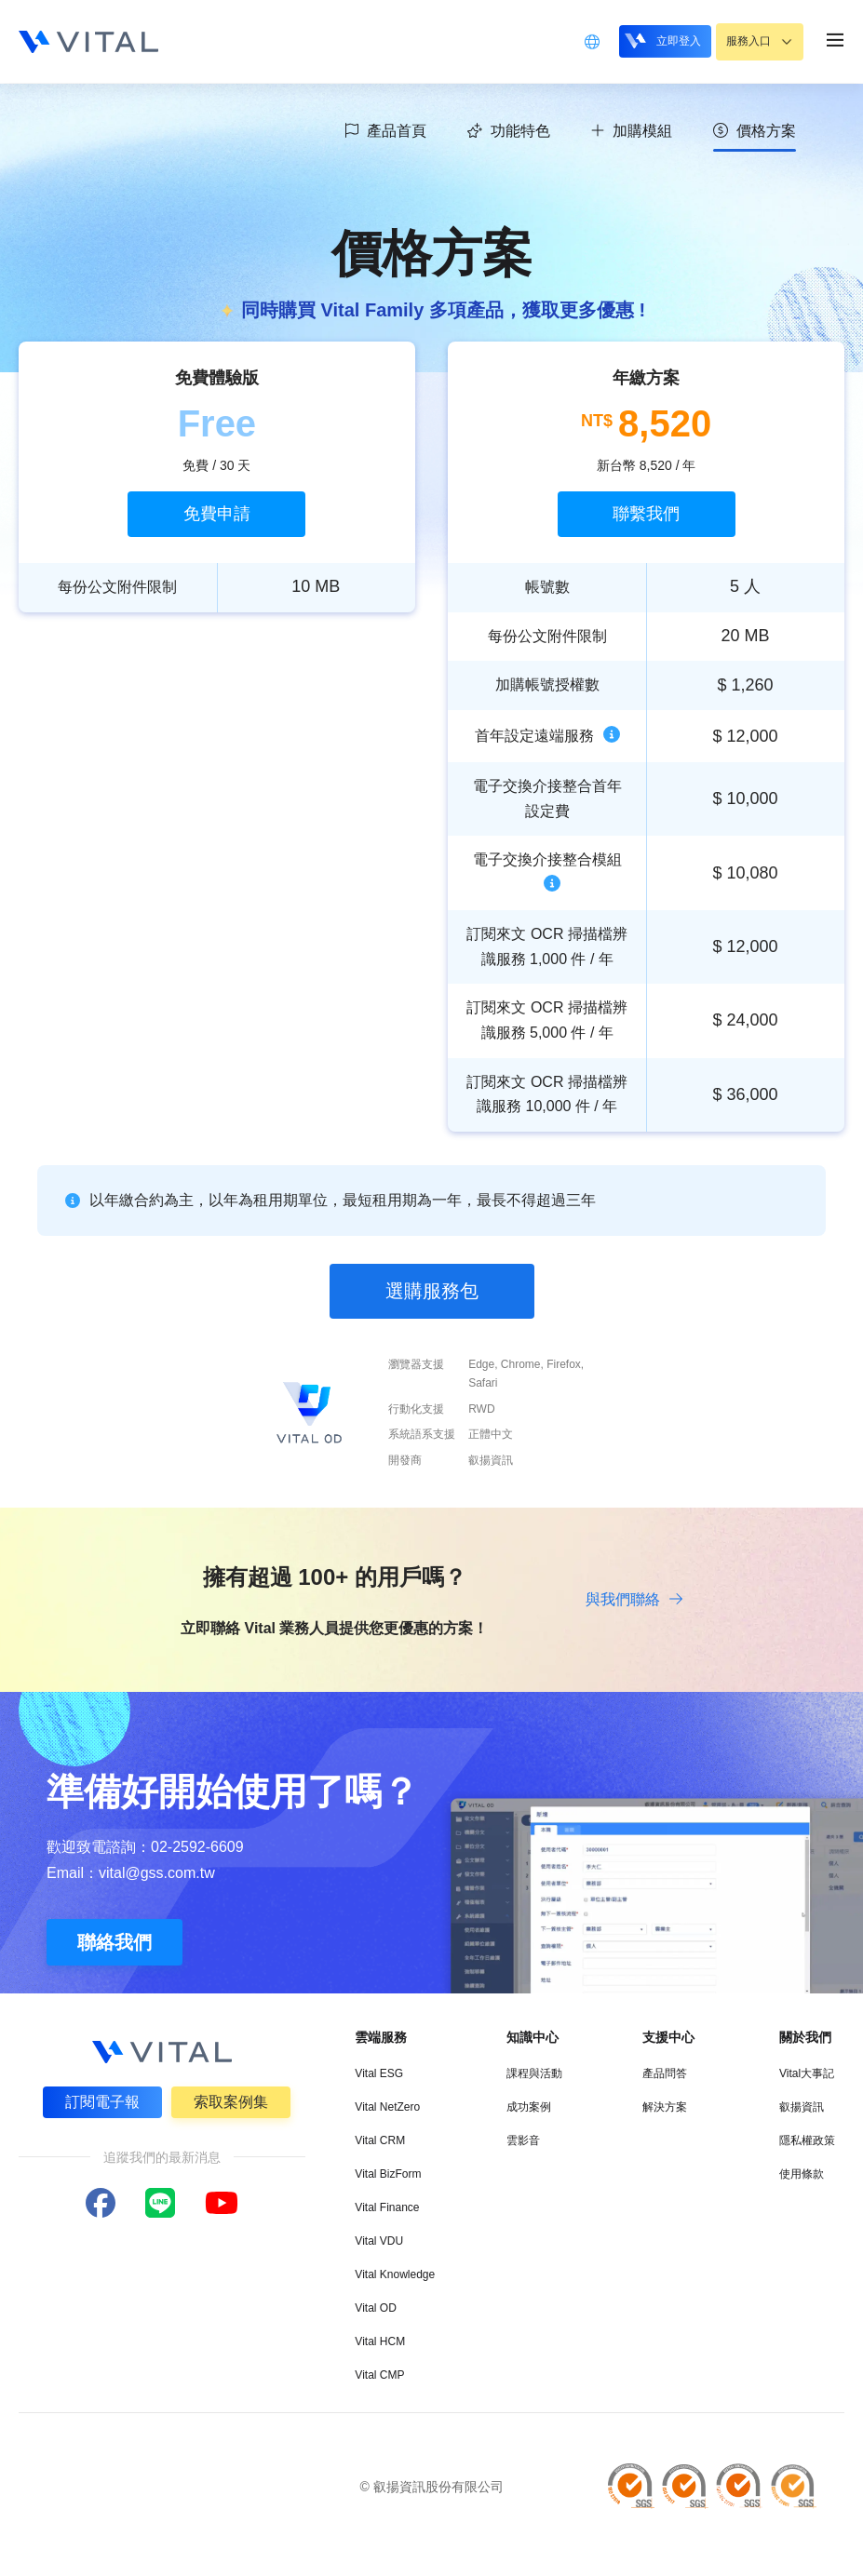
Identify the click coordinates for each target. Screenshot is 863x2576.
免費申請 (216, 513)
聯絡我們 (114, 1947)
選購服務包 (432, 1291)
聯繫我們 (646, 513)
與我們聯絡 (633, 1599)
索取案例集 (232, 2105)
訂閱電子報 (101, 2105)
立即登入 (649, 40)
